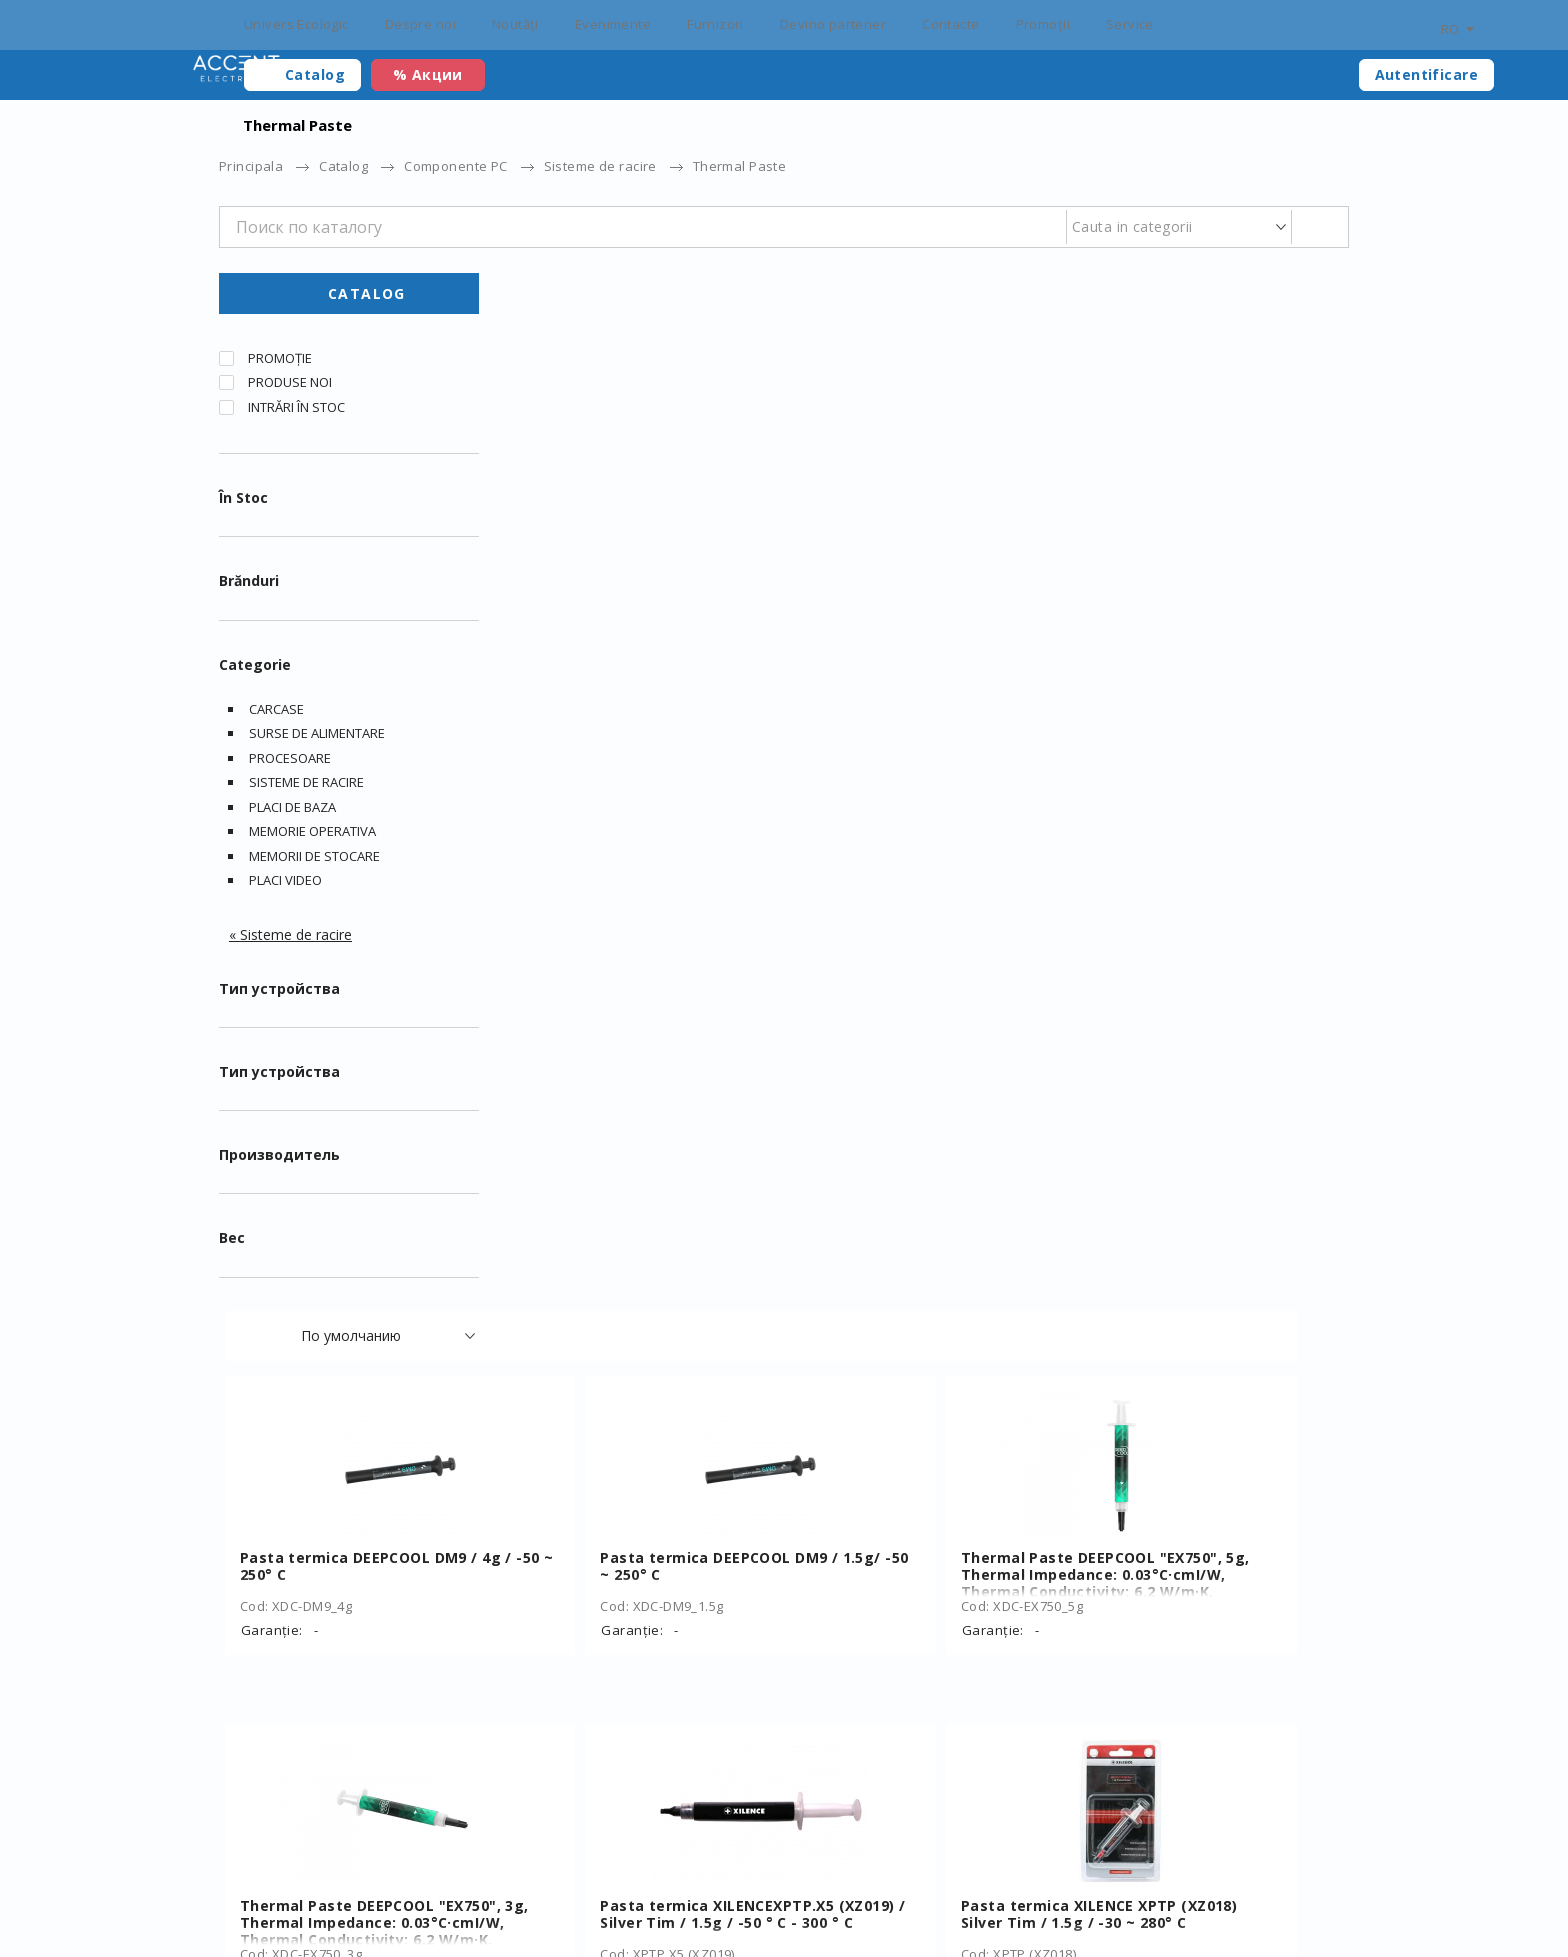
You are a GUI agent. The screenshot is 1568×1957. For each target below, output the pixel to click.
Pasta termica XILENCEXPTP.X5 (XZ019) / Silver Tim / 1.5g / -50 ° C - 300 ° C (924, 892)
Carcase (276, 717)
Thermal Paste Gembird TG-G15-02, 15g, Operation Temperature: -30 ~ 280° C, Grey (928, 1588)
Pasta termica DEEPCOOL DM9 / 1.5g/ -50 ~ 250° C (926, 536)
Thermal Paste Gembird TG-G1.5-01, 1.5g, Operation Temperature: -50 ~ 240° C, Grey (645, 1588)
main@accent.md (1294, 1877)
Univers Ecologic (296, 24)
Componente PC (455, 166)
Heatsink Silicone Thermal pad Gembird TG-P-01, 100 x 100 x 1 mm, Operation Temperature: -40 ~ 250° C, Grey (923, 1249)
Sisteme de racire (600, 166)
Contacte (950, 24)
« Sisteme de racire (290, 942)
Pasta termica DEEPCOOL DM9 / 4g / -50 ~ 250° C (643, 536)
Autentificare (1426, 74)
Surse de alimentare (317, 741)
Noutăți (515, 24)
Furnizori (715, 24)
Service (1130, 24)
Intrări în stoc (296, 415)
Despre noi (420, 24)
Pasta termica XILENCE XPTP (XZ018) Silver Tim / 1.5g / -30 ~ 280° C (1207, 892)
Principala (251, 166)
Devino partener (833, 24)
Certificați (521, 1877)
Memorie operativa (312, 839)
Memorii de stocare (314, 864)
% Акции (428, 74)
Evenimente (613, 24)
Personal (1046, 1877)
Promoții (1043, 24)
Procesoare (290, 766)
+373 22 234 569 (1174, 1877)
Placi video (285, 888)
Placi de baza (292, 815)
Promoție (280, 366)
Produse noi (290, 390)
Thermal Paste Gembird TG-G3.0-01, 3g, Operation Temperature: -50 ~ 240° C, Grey (1211, 1240)
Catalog (315, 74)
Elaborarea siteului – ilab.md (348, 1909)
